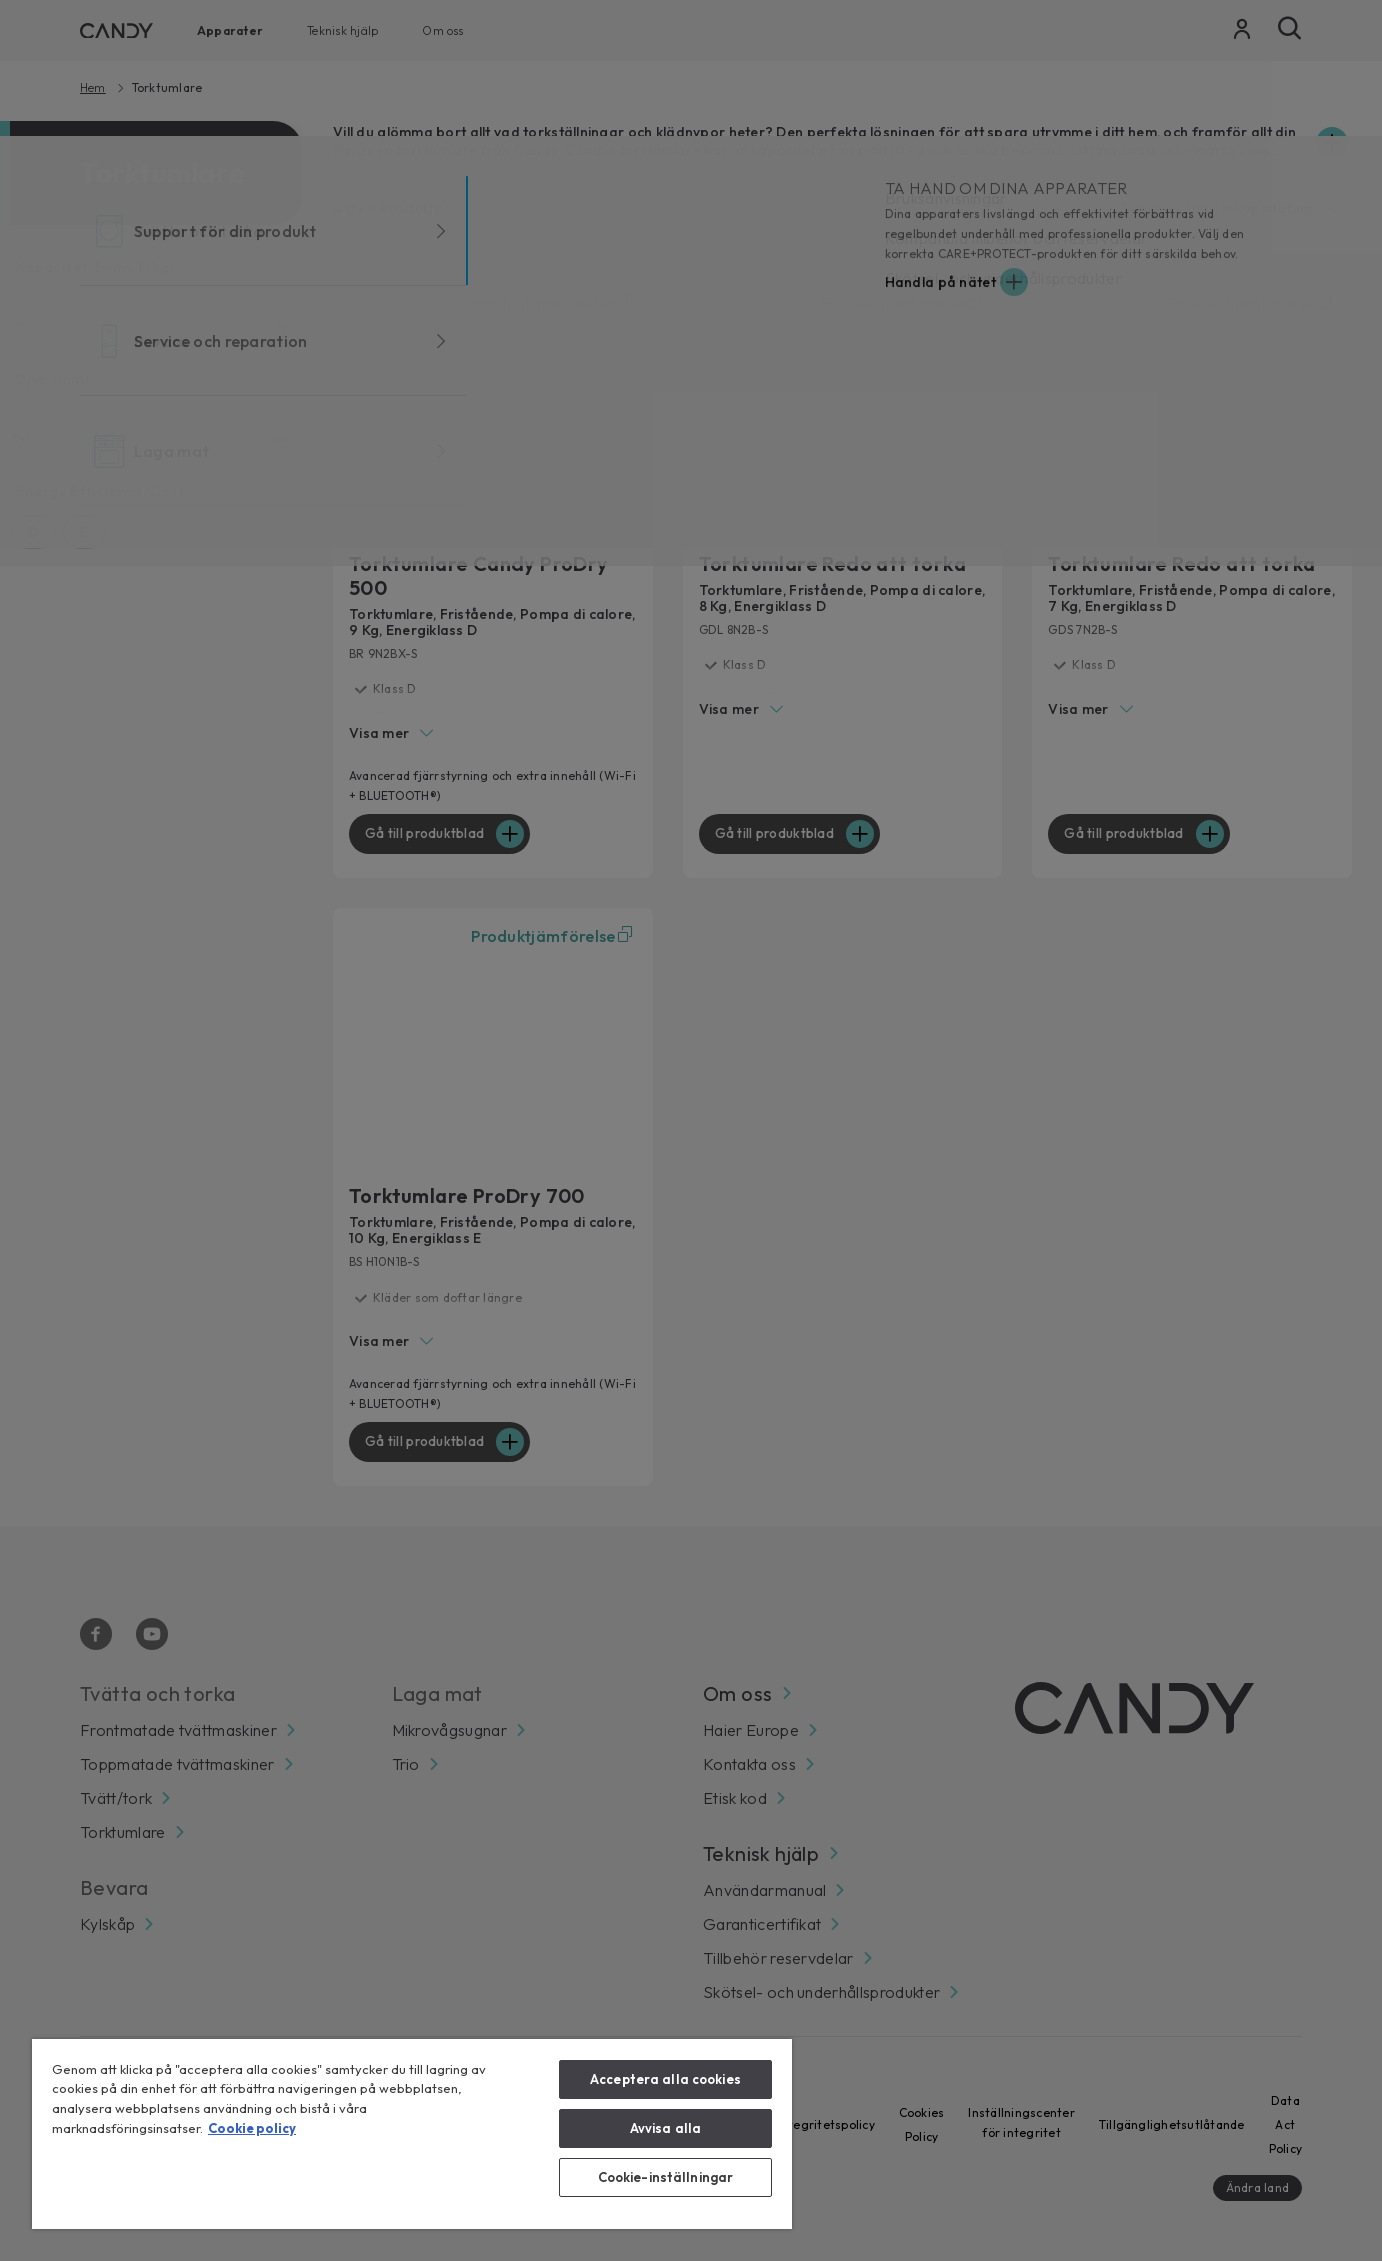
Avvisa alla (665, 2128)
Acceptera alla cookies (665, 2079)
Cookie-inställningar (666, 2177)
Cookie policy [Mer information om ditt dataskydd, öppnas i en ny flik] (252, 2128)
